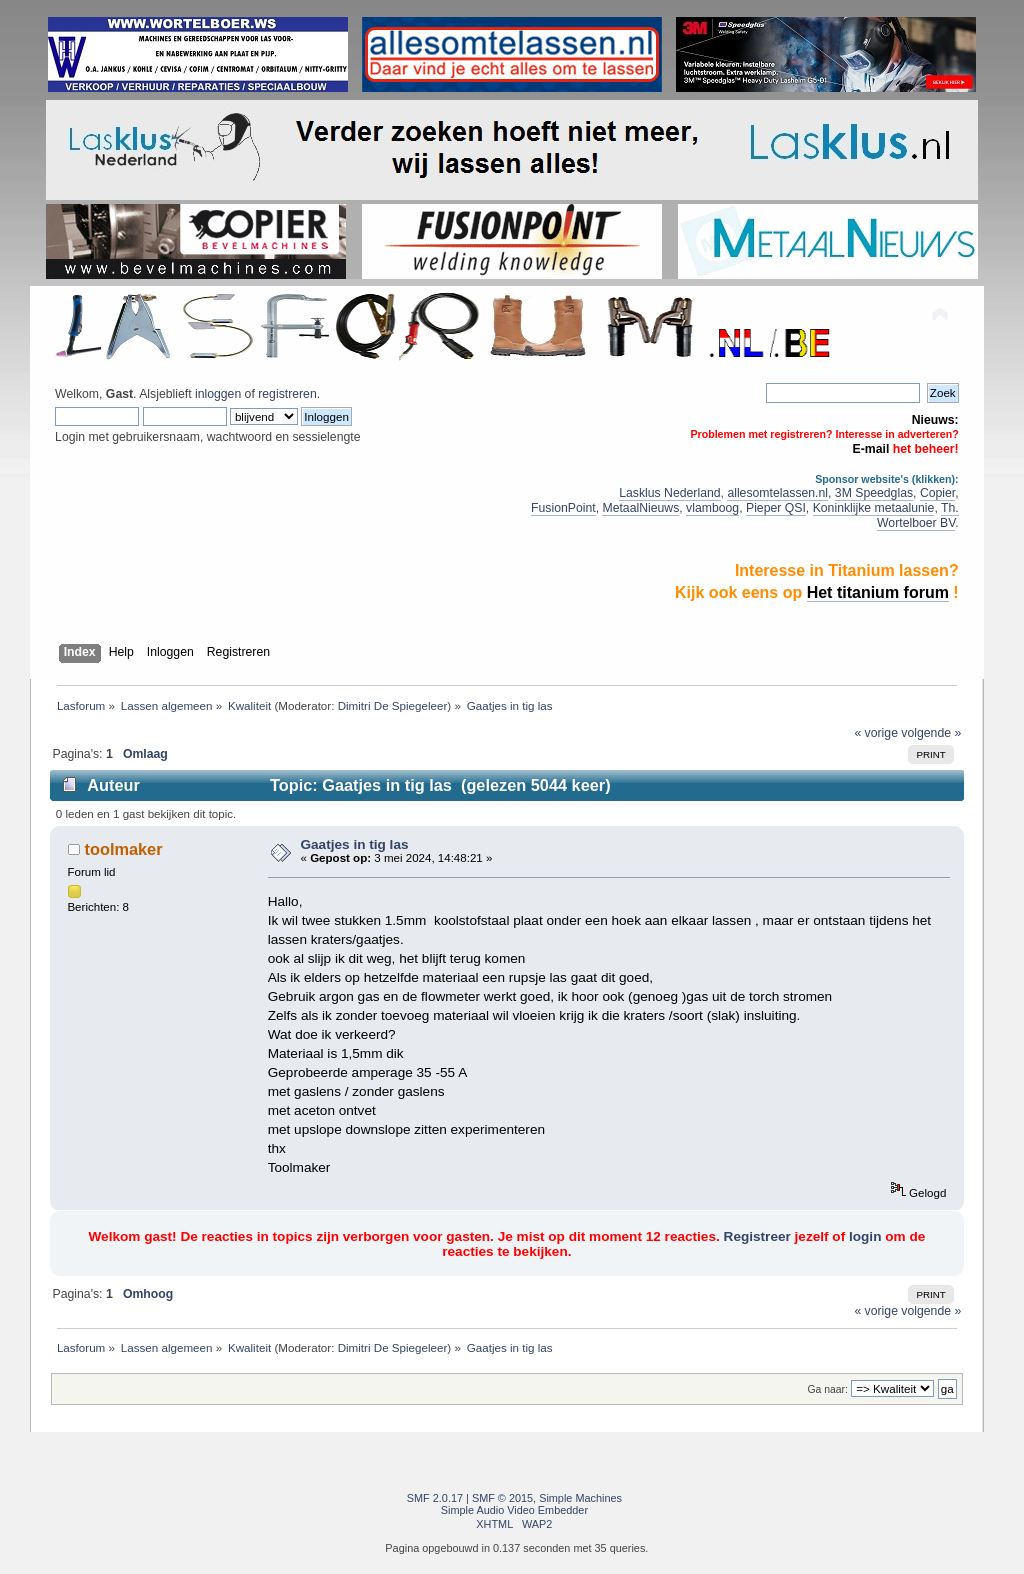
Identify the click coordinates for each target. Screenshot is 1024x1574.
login (865, 1236)
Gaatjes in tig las (354, 844)
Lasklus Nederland (669, 493)
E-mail (871, 449)
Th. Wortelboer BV (918, 515)
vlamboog (712, 508)
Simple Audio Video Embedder (514, 1510)
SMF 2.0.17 (435, 1498)
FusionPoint (563, 508)
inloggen (218, 394)
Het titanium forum (878, 592)
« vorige (876, 733)
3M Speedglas (874, 493)
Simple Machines (580, 1498)
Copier (937, 493)
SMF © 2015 (502, 1498)
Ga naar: (827, 1389)
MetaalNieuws (640, 508)
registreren (287, 394)
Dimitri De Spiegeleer (393, 705)
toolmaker (124, 849)
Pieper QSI (776, 508)
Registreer (757, 1236)
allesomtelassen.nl (777, 493)
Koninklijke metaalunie (874, 508)
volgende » (931, 733)
